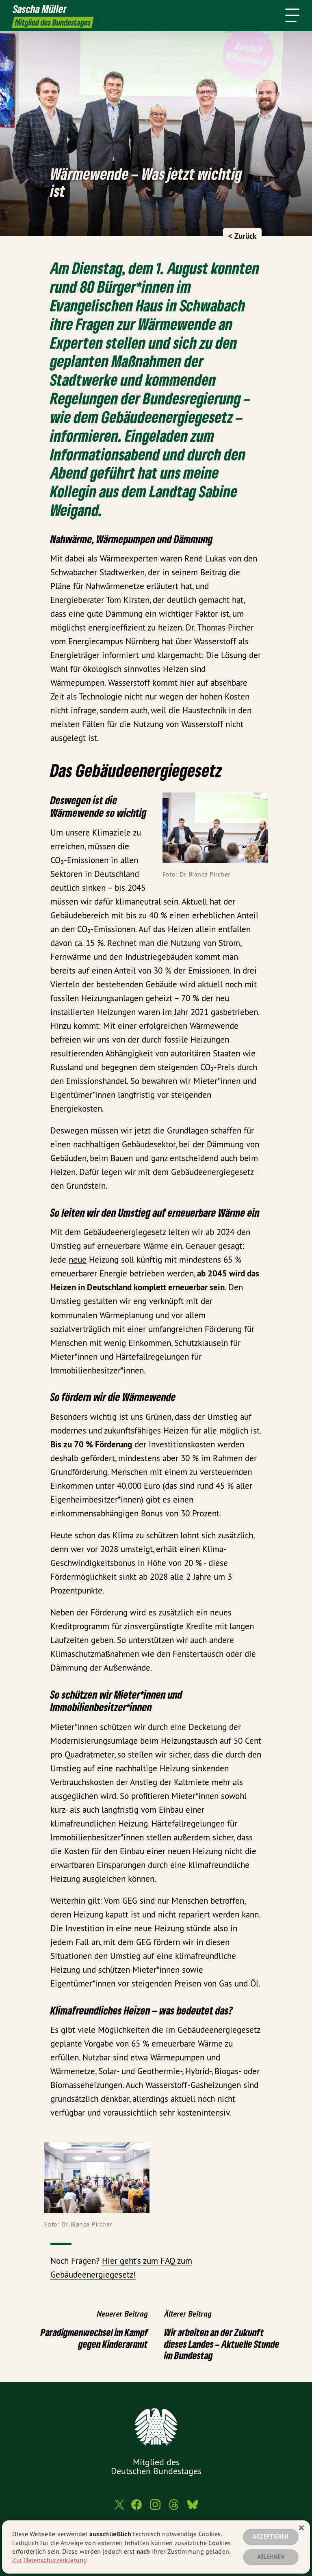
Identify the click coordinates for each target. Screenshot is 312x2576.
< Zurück (242, 236)
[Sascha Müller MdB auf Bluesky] (192, 2508)
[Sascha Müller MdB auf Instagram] (155, 2508)
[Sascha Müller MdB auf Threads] (174, 2508)
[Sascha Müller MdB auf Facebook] (136, 2508)
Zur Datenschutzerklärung (49, 2560)
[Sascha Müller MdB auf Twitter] (118, 2508)
